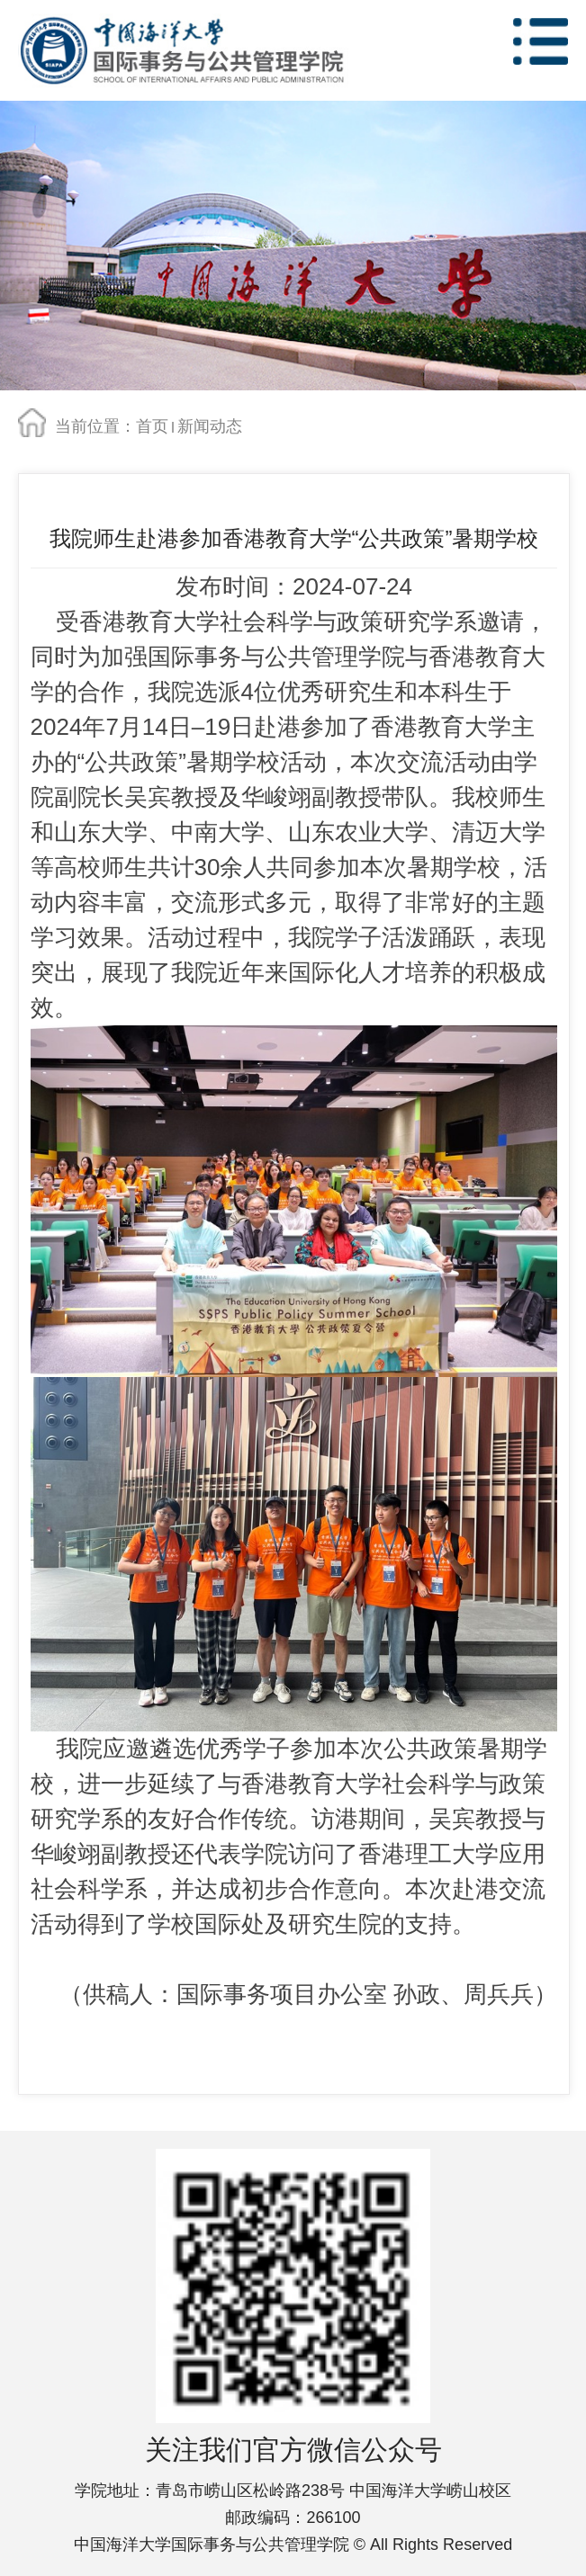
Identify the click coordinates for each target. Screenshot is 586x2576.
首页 (152, 426)
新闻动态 (209, 426)
